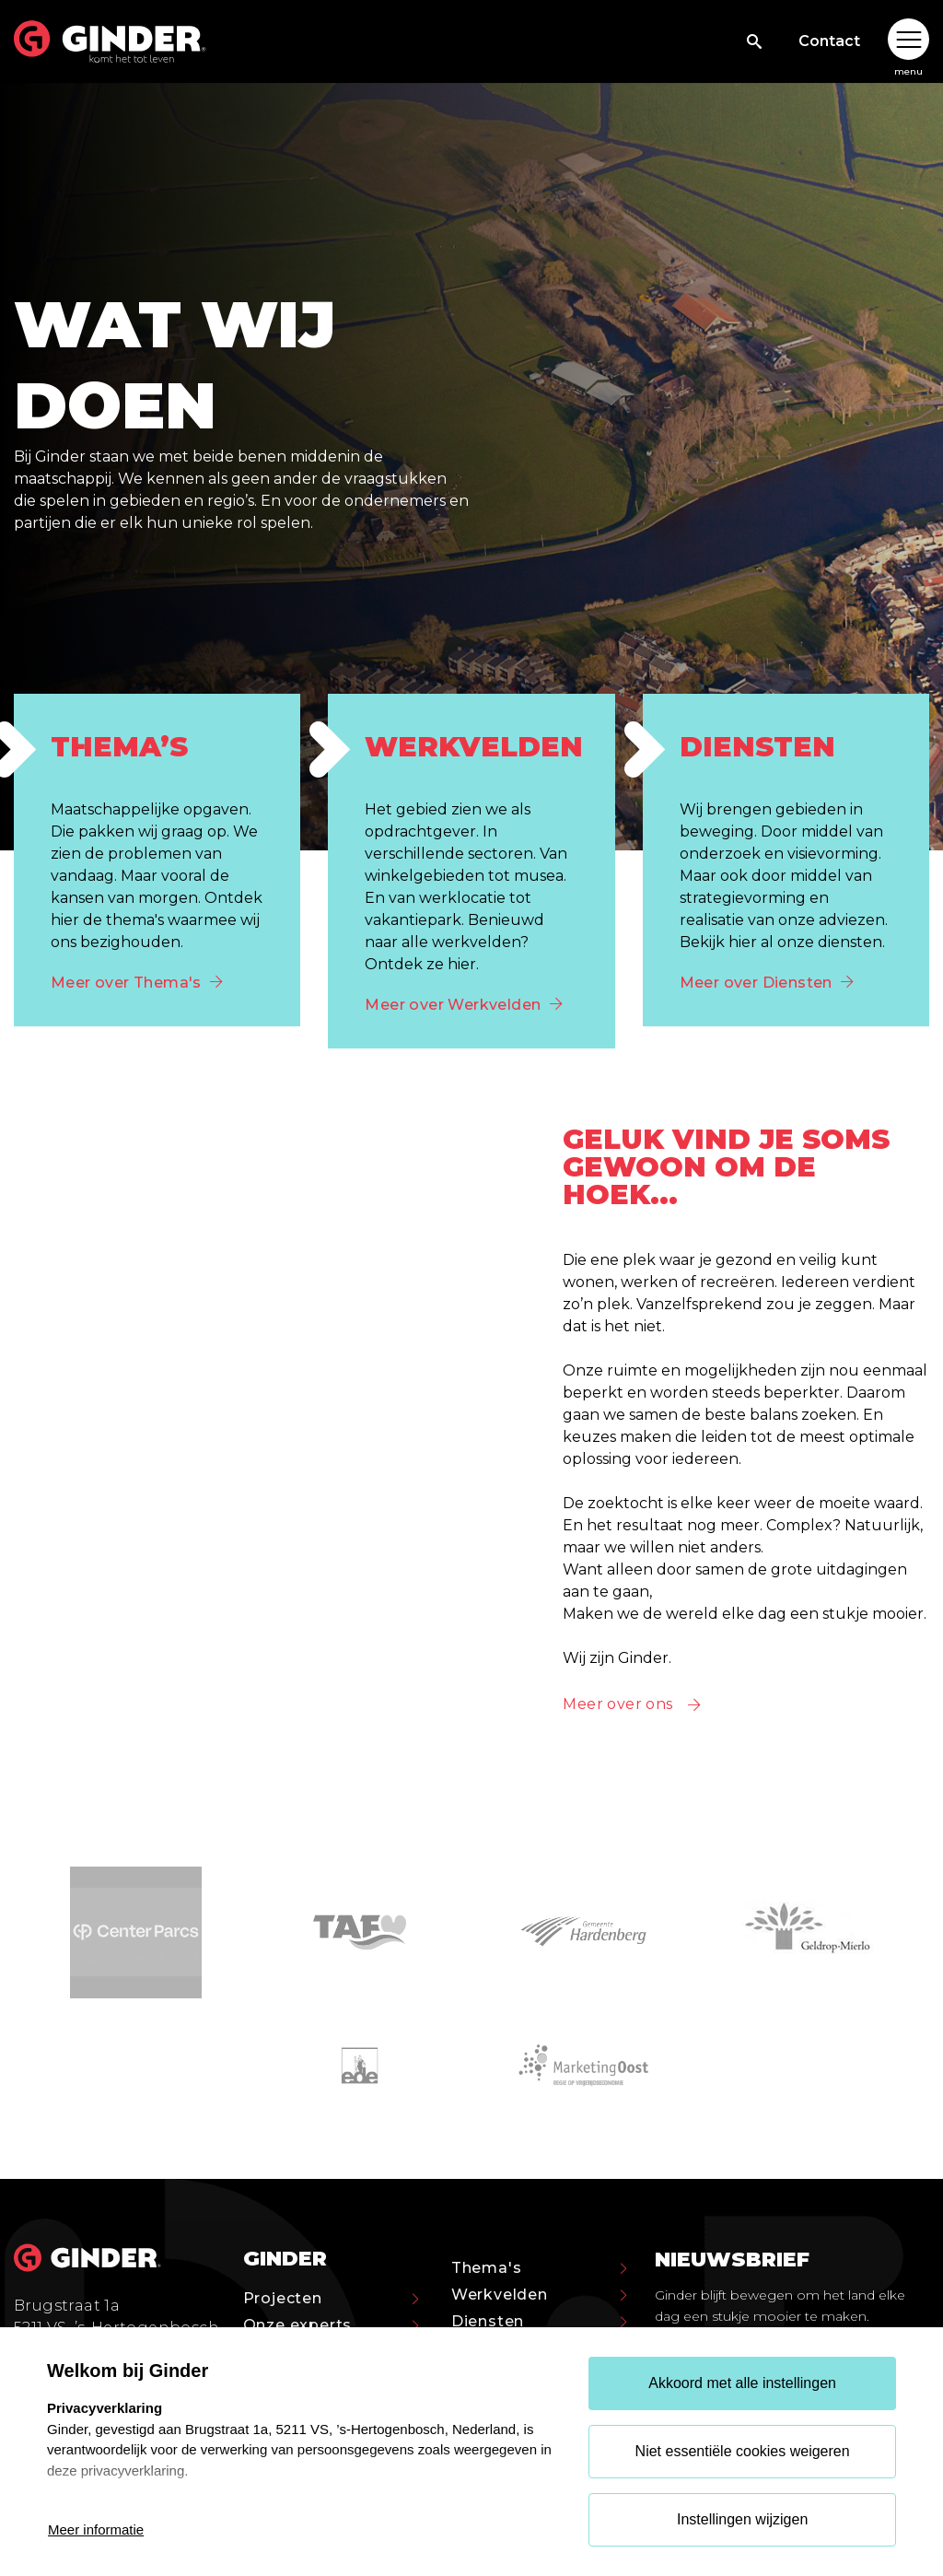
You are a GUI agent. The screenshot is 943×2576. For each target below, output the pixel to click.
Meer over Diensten (767, 982)
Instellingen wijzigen (742, 2519)
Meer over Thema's (137, 982)
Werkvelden (539, 2294)
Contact (829, 41)
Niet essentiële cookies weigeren (742, 2451)
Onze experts (331, 2325)
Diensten (539, 2321)
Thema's (539, 2268)
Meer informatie (96, 2529)
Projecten (331, 2298)
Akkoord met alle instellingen (742, 2383)
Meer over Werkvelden (463, 1004)
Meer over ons (617, 1704)
